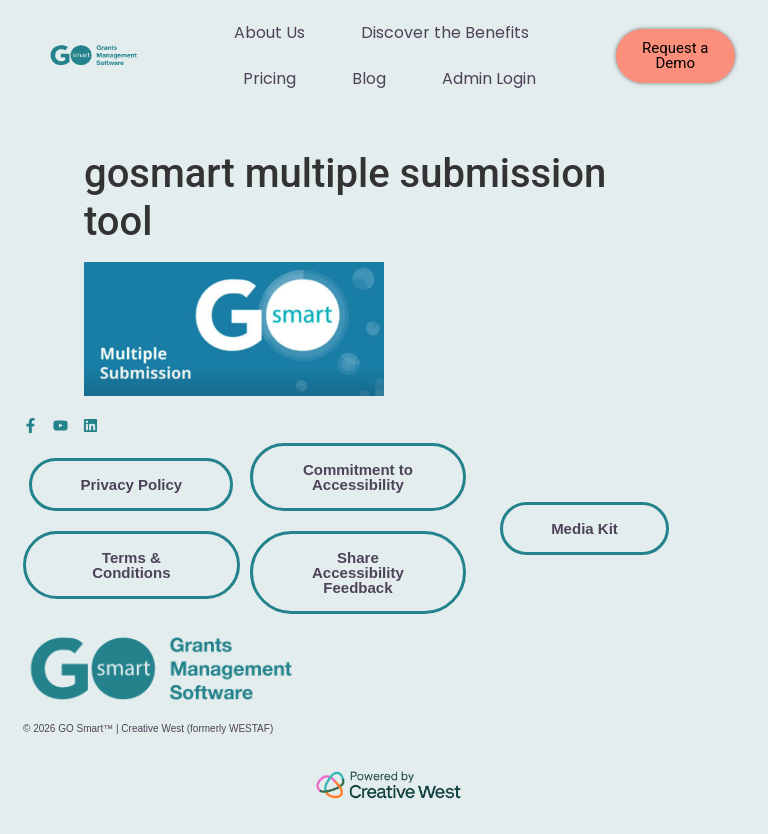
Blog (369, 78)
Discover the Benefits (445, 32)
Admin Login (489, 78)
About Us (269, 32)
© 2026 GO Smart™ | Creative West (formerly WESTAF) (148, 728)
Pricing (269, 78)
